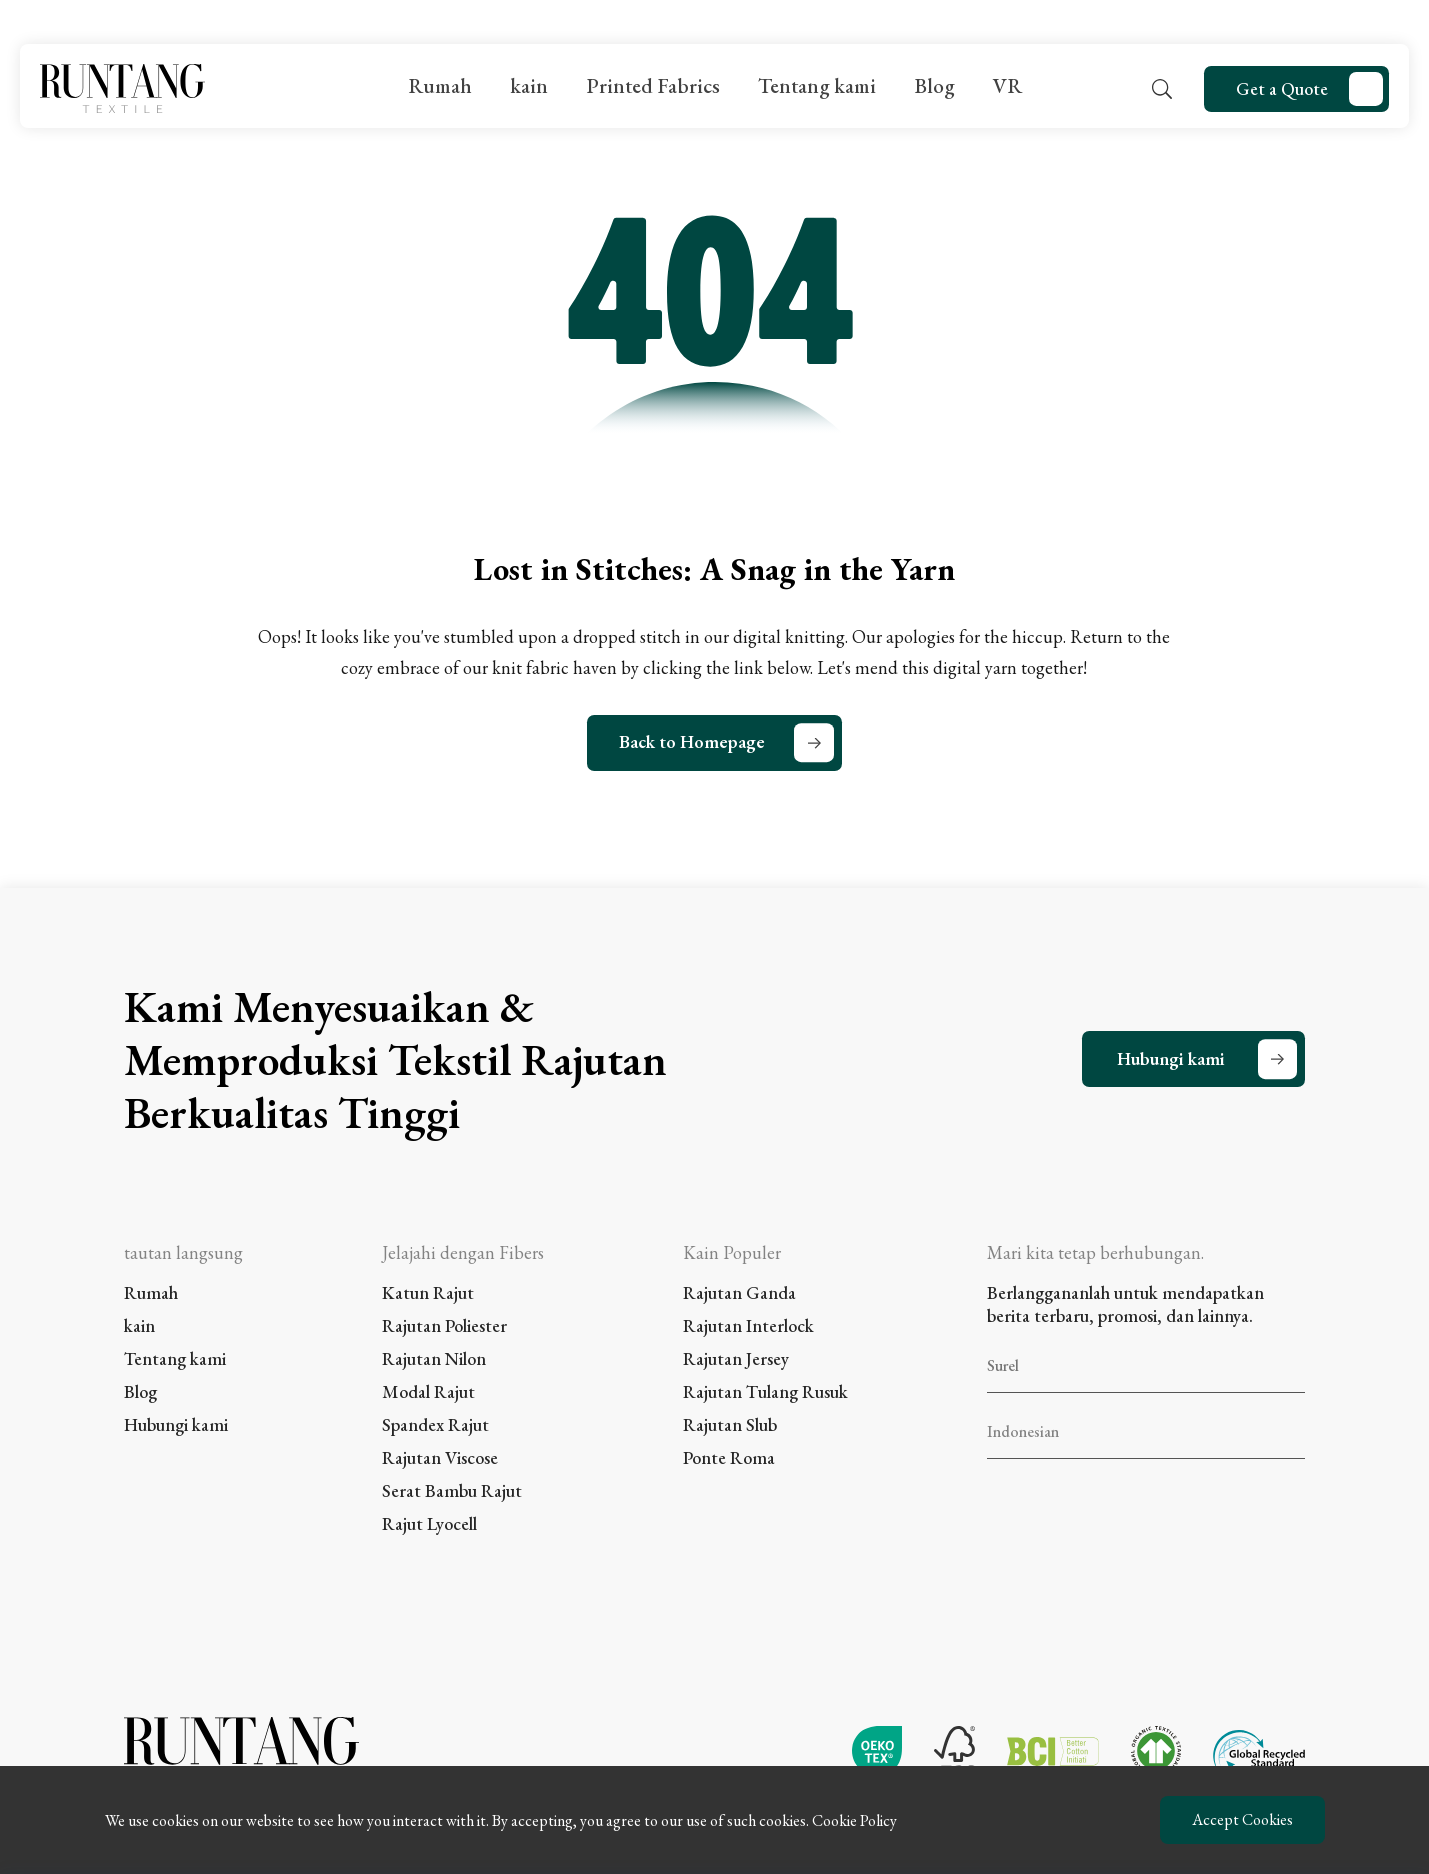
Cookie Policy (854, 1820)
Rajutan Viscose (440, 1457)
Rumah (440, 85)
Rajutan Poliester (444, 1325)
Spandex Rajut (435, 1424)
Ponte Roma (729, 1457)
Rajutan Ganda (739, 1292)
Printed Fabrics (653, 85)
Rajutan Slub (730, 1424)
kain (529, 85)
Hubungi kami (1171, 1058)
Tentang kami (817, 85)
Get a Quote (1282, 88)
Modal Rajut (428, 1391)
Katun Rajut (428, 1292)
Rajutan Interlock (748, 1325)
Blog (934, 85)
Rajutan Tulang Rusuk (765, 1391)
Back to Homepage (692, 741)
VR (1007, 85)
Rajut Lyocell (429, 1523)
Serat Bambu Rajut (452, 1490)
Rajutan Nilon (434, 1358)
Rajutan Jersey (736, 1358)
